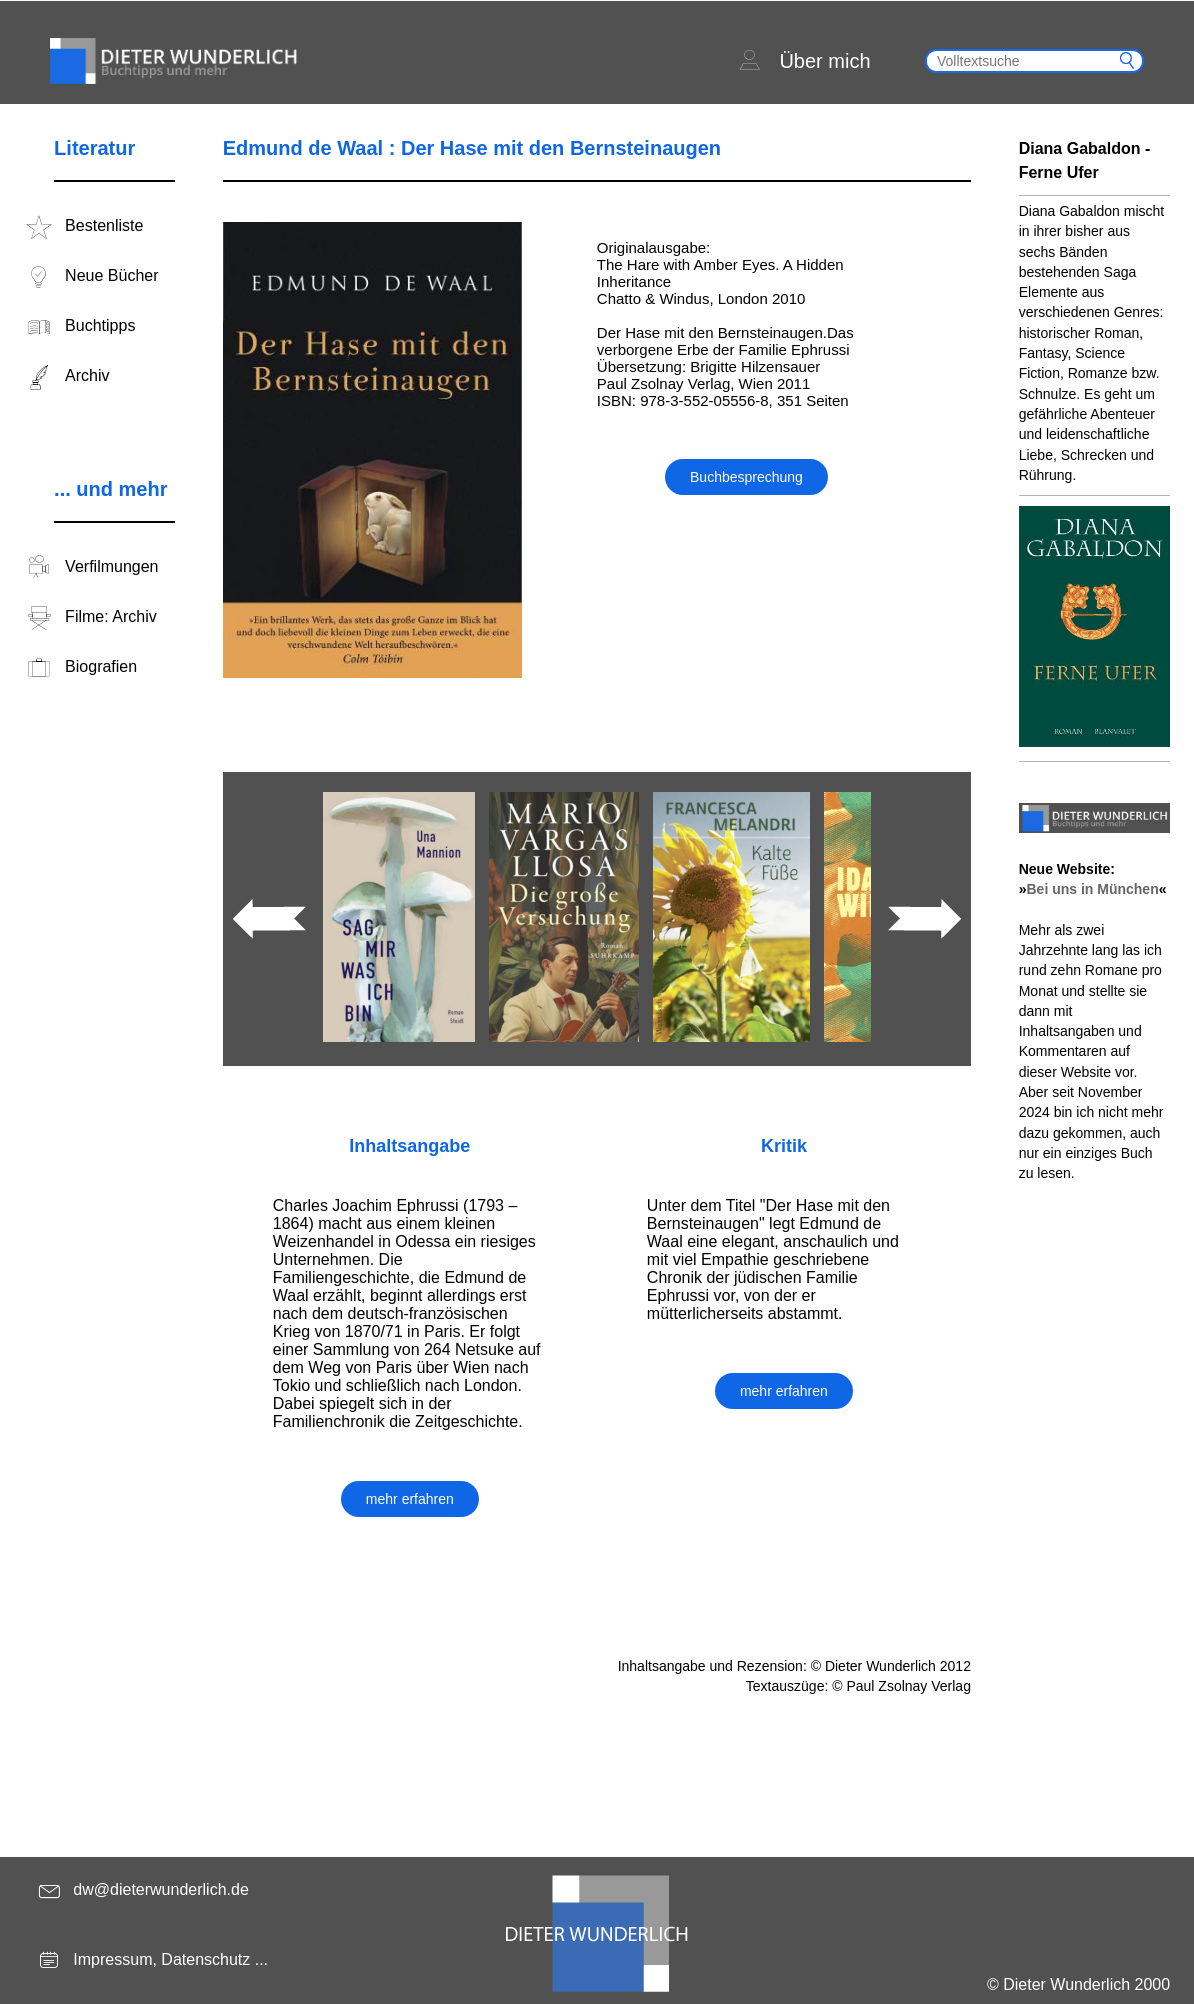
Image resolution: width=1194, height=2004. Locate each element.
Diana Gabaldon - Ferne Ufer (1085, 160)
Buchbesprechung (746, 477)
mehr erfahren (410, 1499)
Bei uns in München (1092, 889)
